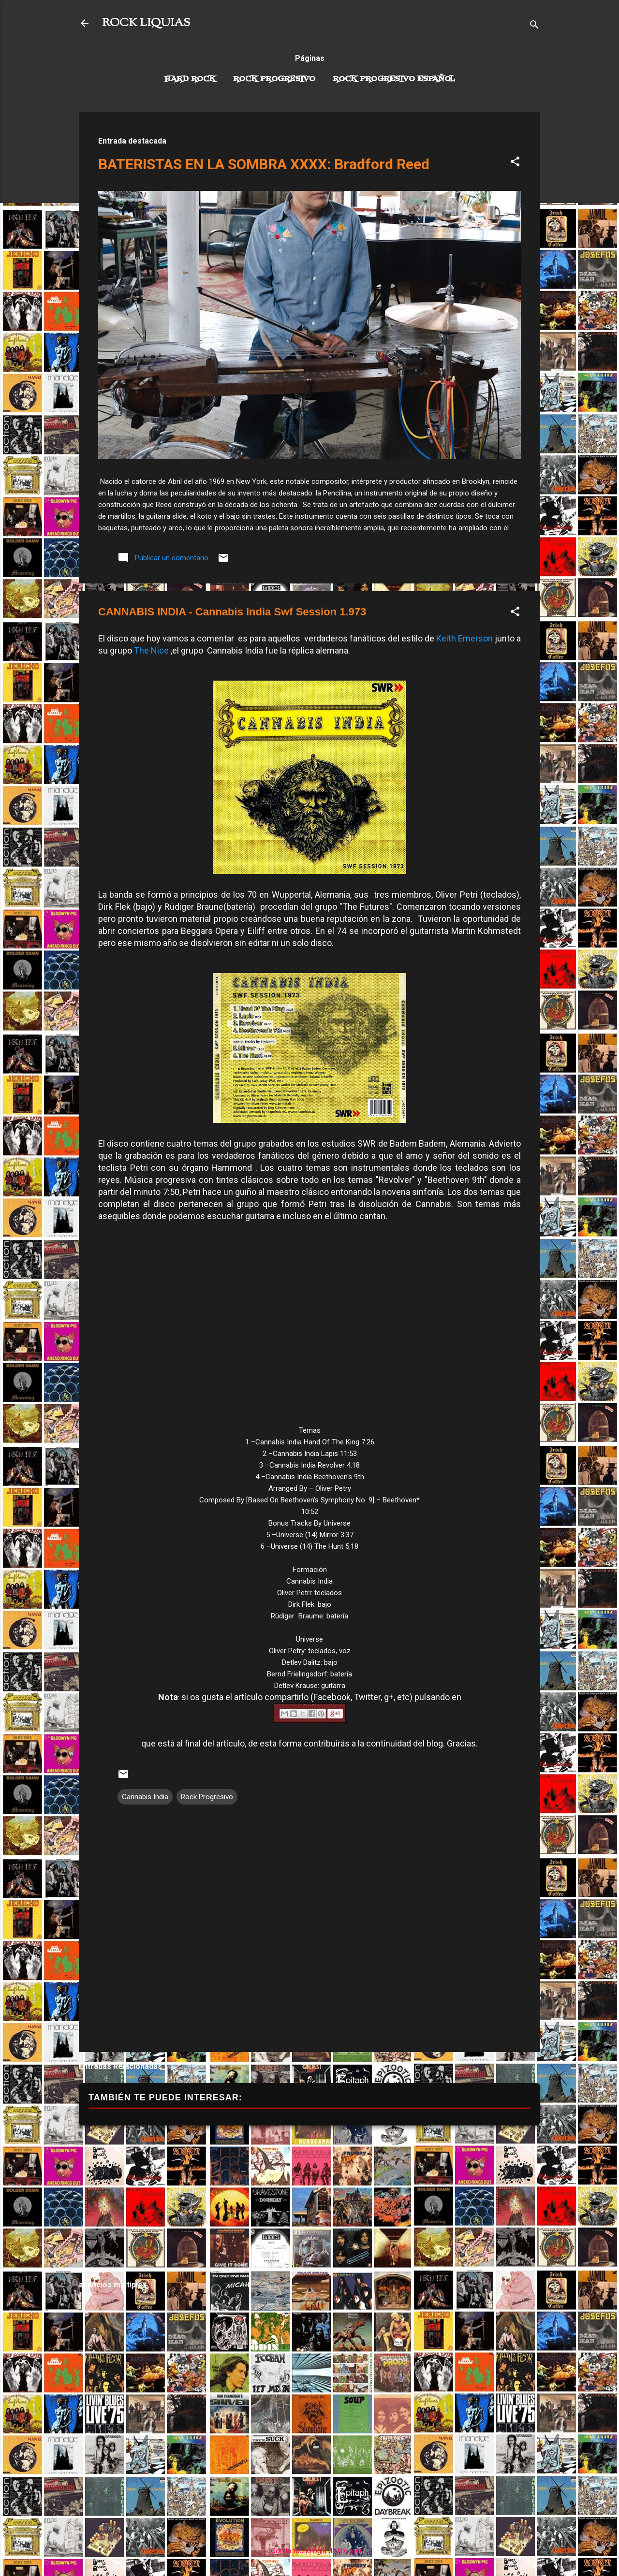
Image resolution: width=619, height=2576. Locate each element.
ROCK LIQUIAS (146, 23)
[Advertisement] (309, 2202)
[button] (515, 163)
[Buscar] (534, 26)
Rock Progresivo (274, 79)
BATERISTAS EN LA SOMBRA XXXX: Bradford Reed (263, 164)
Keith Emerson (464, 638)
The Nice (151, 650)
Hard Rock (190, 79)
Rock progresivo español (394, 79)
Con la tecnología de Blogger (309, 2551)
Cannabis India (145, 1796)
